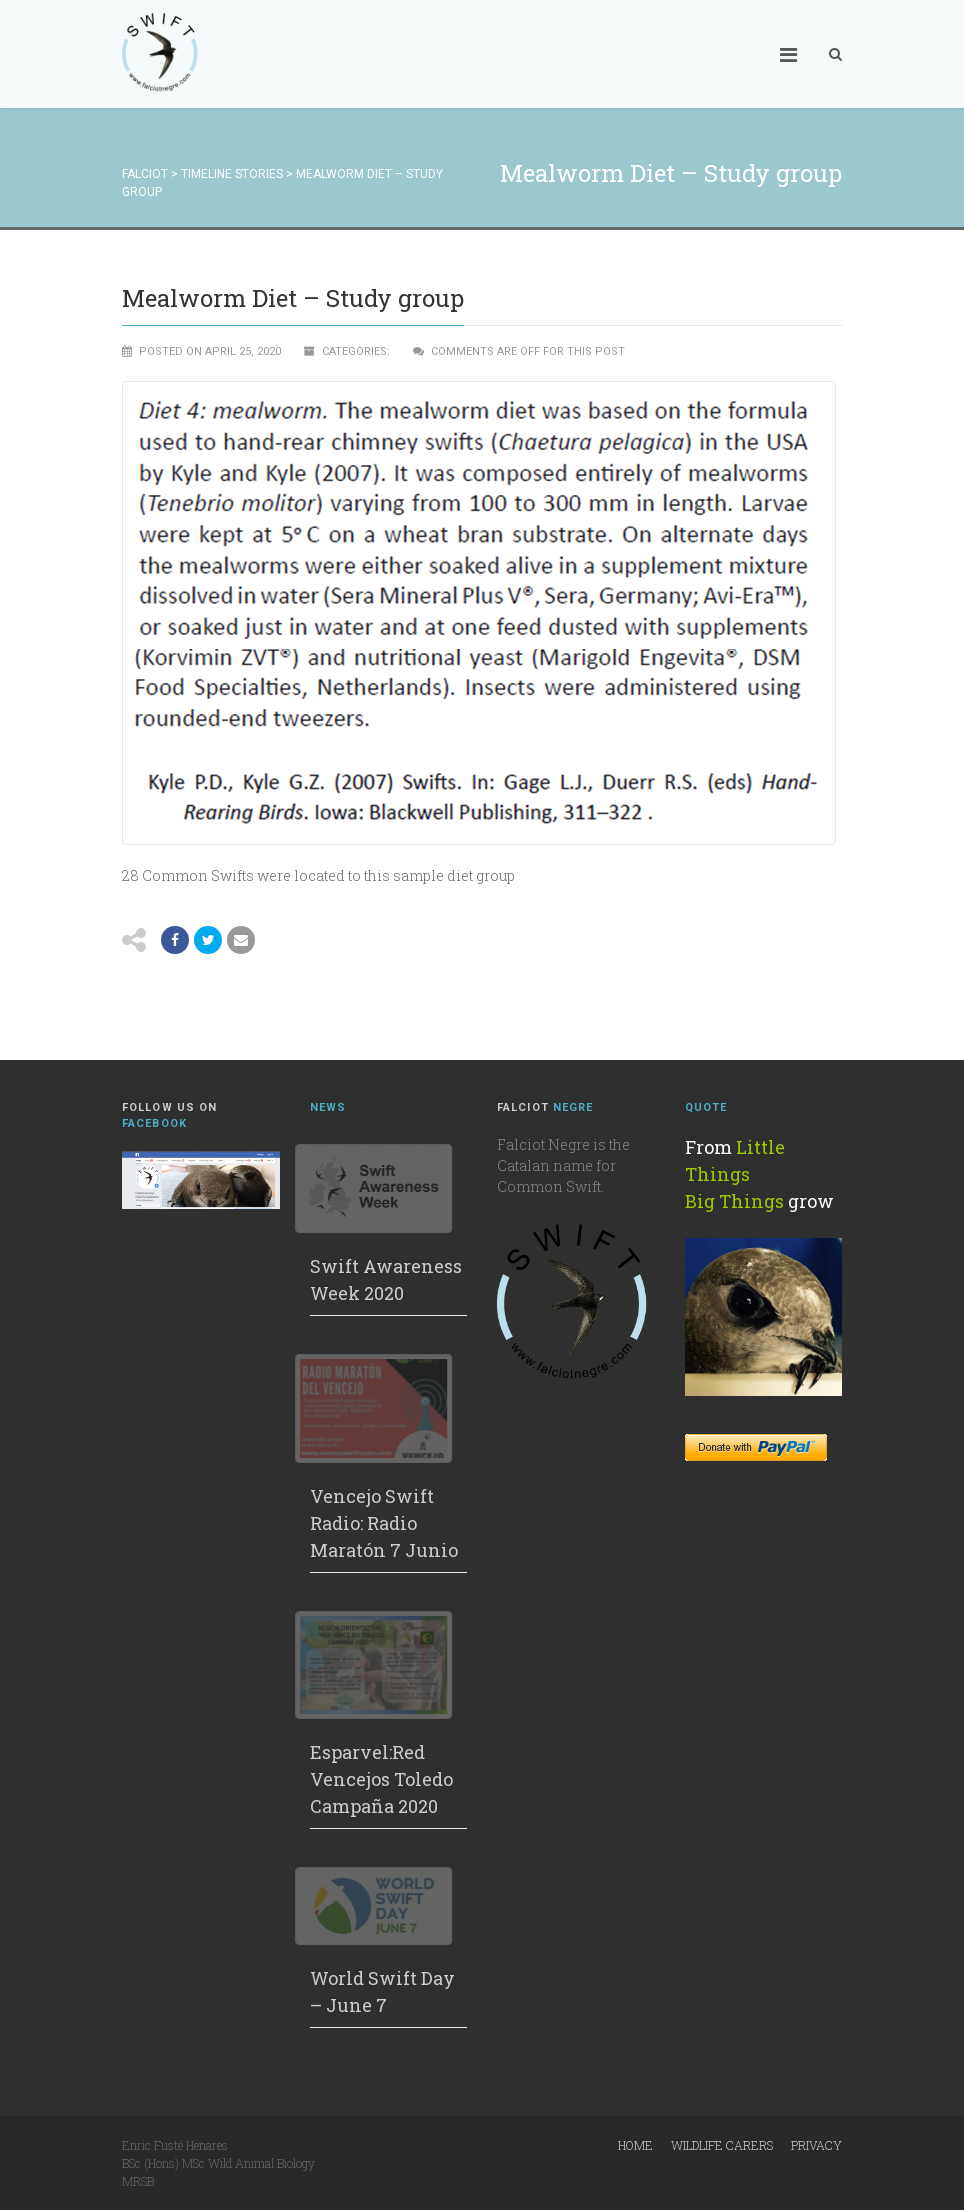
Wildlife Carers (722, 2145)
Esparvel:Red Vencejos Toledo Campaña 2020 (381, 1779)
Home (635, 2145)
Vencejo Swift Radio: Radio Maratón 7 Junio (384, 1523)
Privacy (816, 2145)
